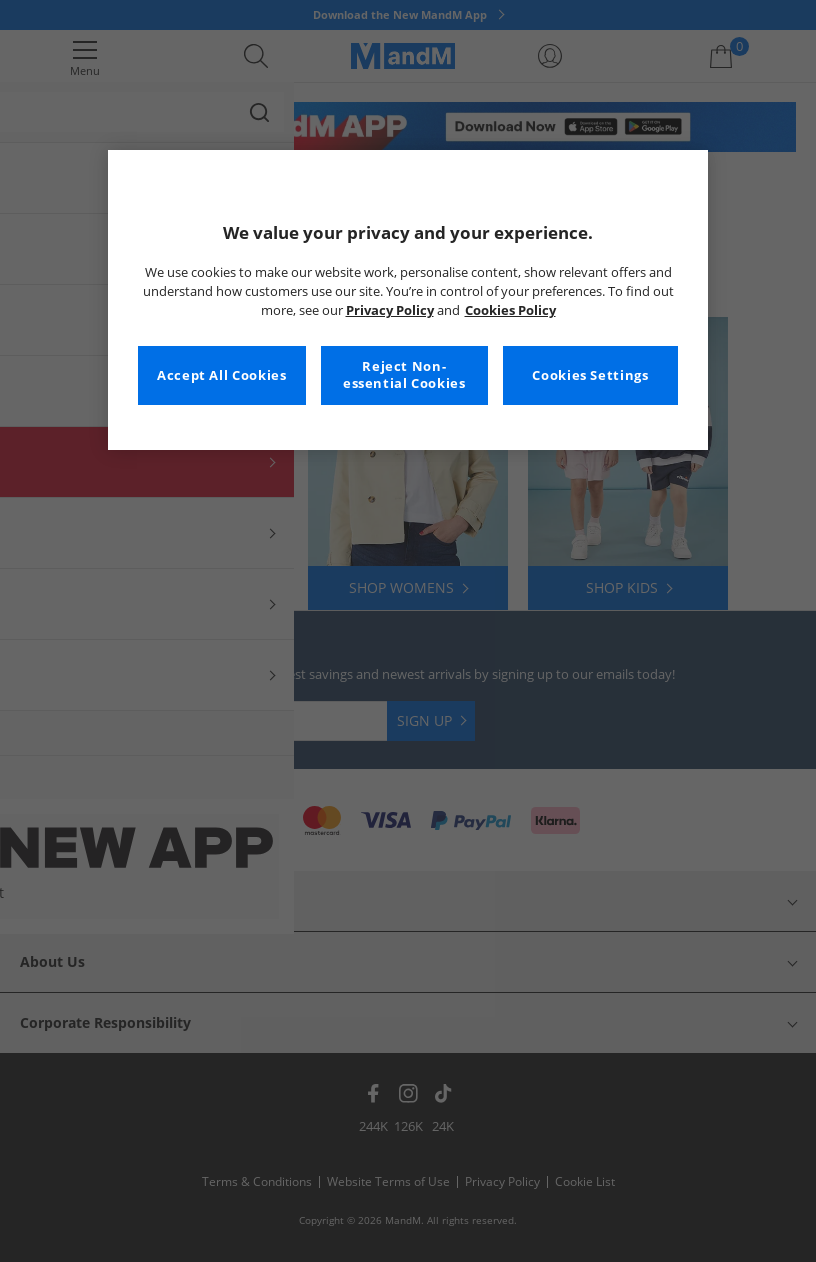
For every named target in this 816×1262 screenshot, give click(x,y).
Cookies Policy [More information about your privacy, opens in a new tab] (510, 310)
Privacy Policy (390, 310)
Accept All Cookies (221, 375)
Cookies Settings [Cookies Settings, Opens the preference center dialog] (590, 375)
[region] (408, 300)
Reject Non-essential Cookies (404, 375)
